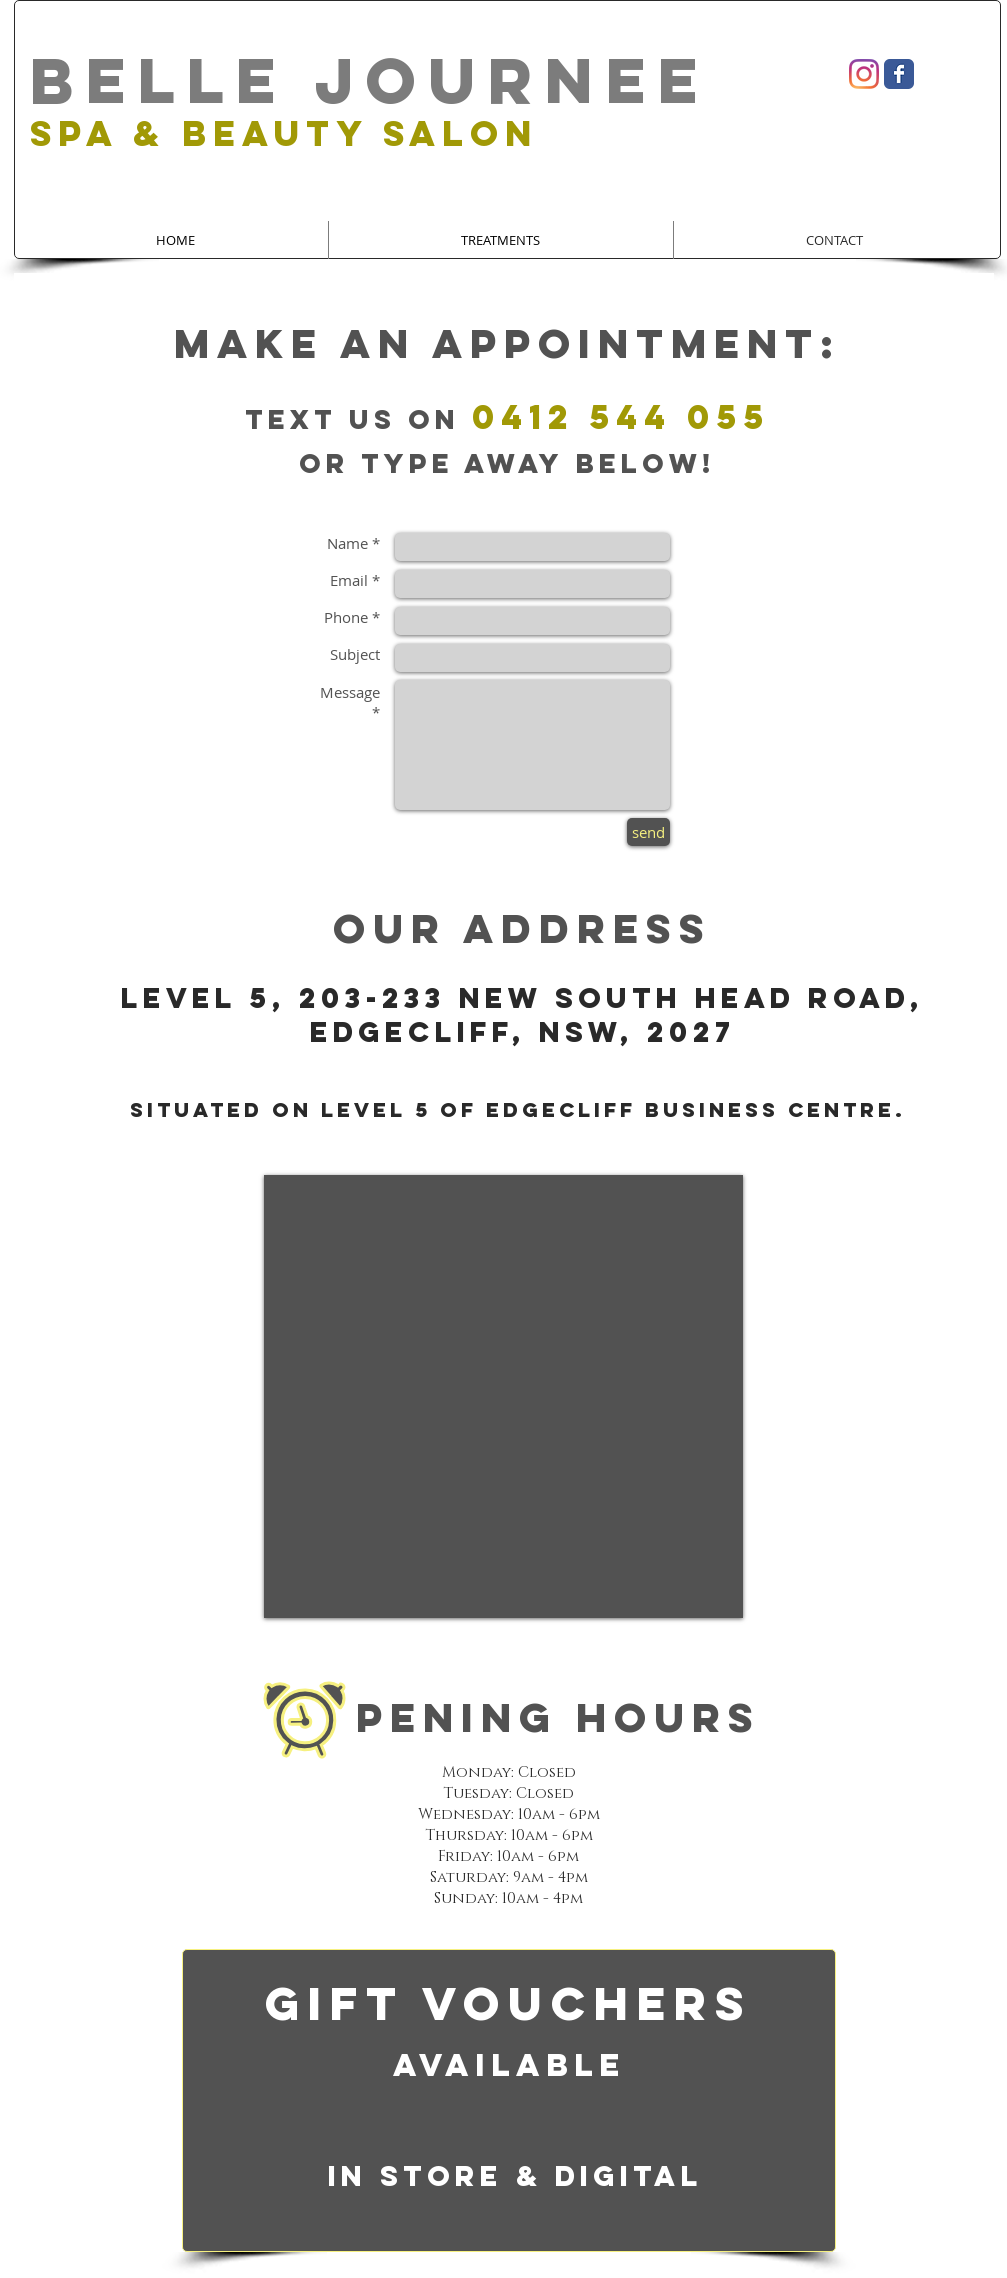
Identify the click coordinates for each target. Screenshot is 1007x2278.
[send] (648, 832)
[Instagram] (864, 74)
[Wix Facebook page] (899, 74)
